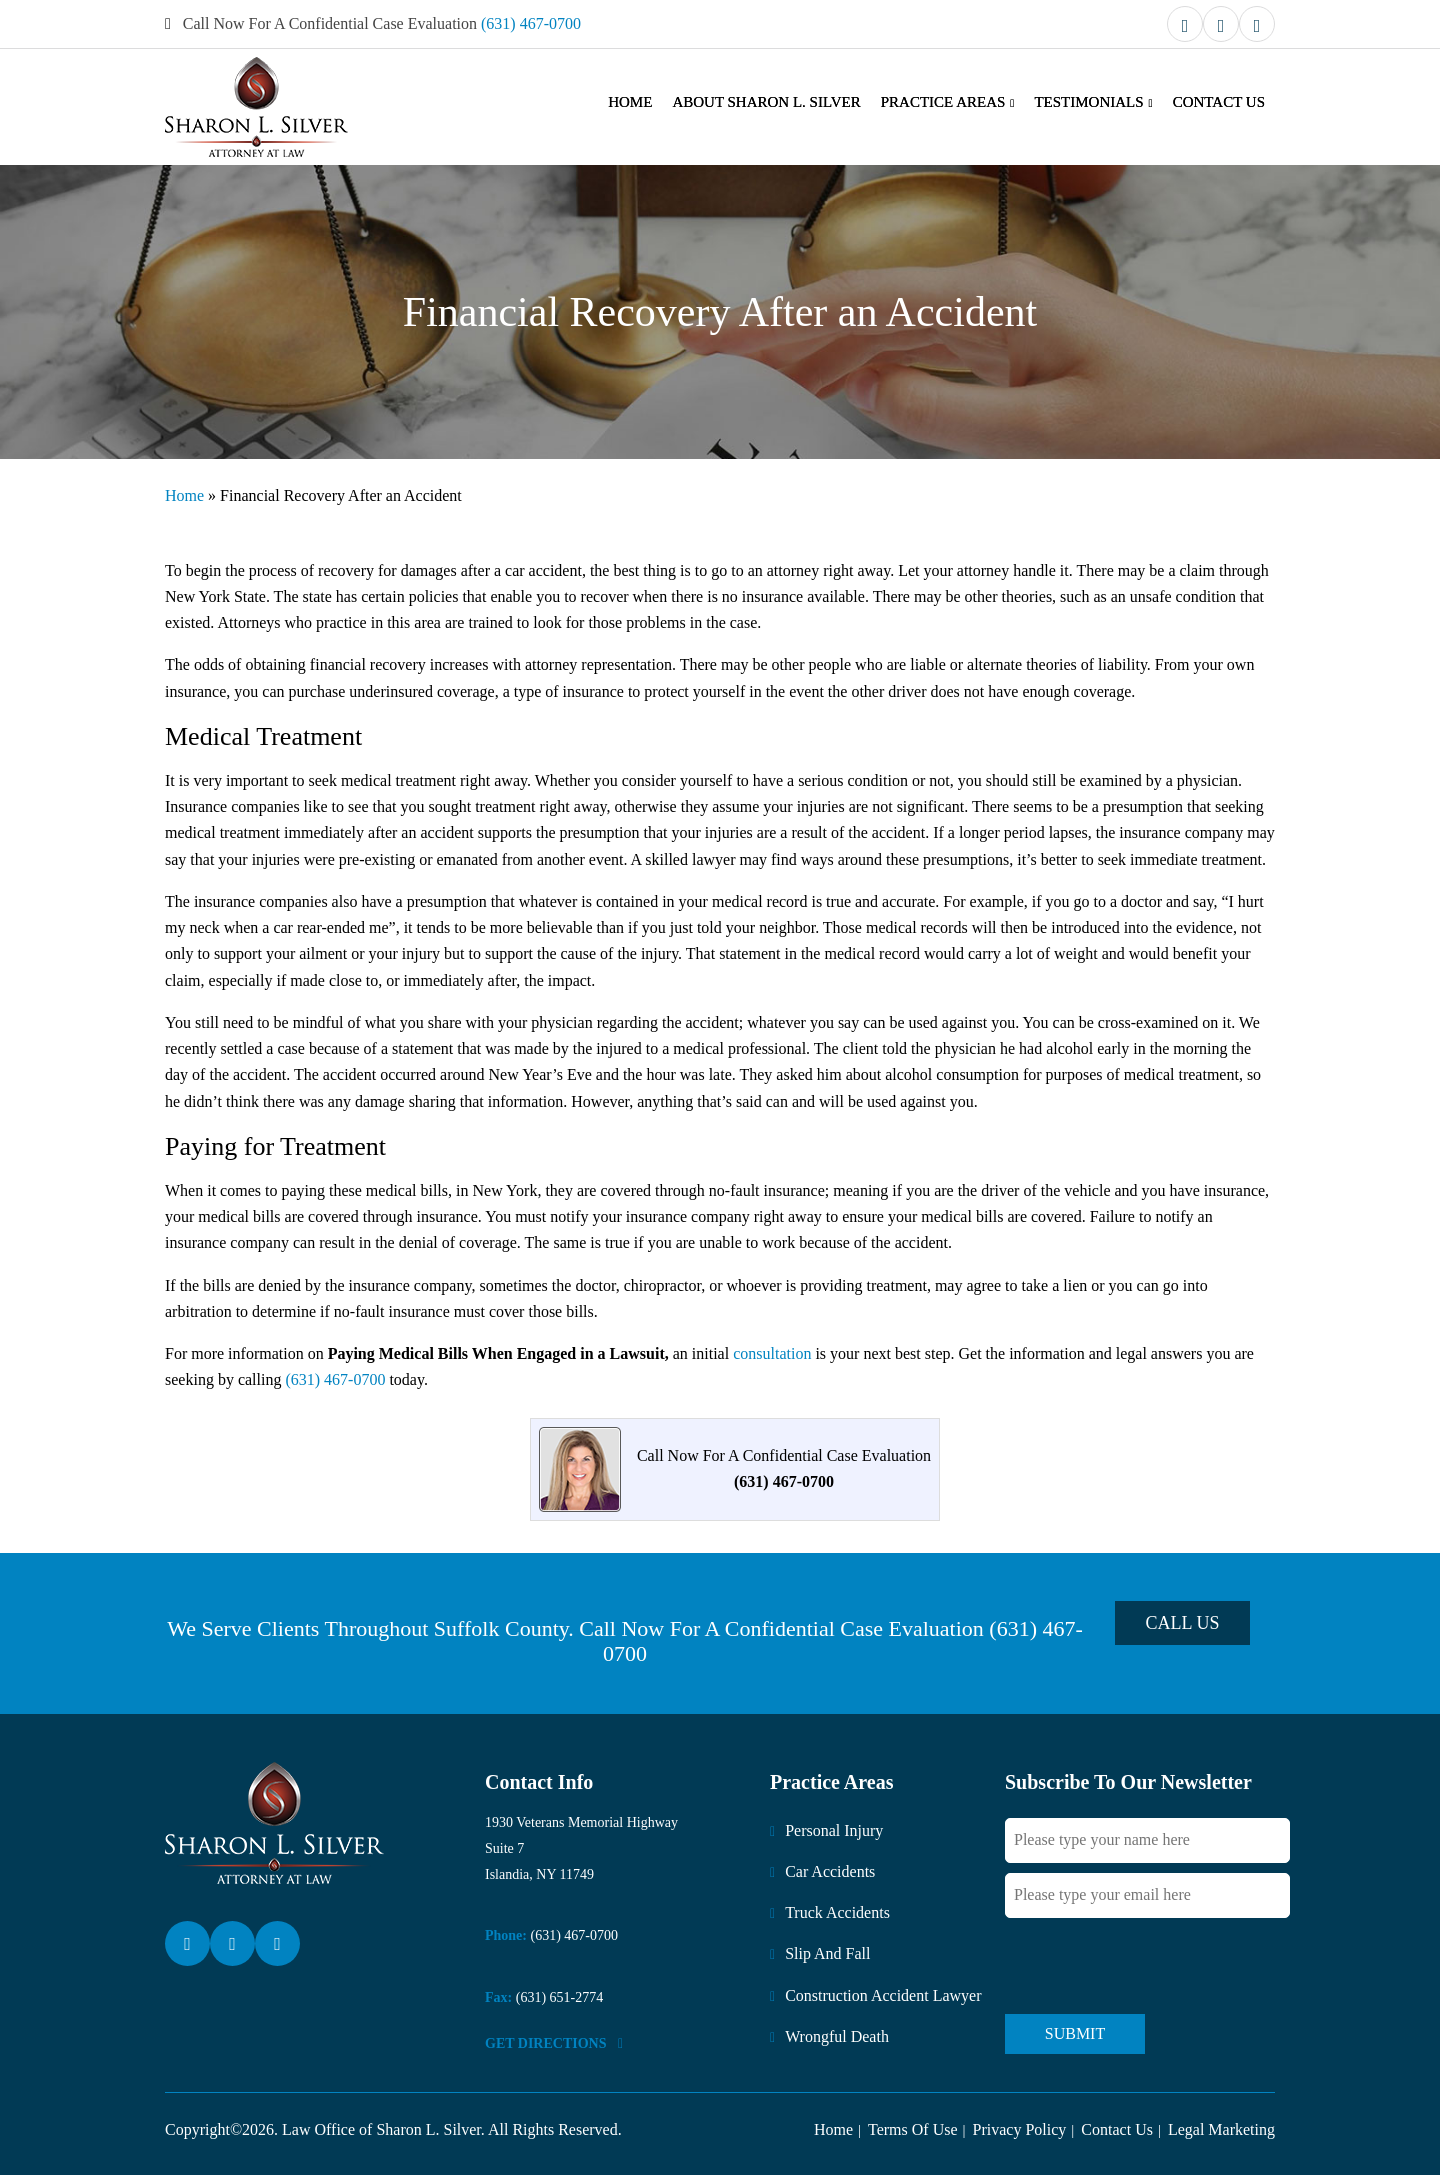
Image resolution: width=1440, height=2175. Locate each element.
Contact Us (1219, 102)
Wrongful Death (837, 2036)
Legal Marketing (1221, 2129)
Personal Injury (834, 1830)
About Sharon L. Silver (766, 102)
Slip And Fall (827, 1953)
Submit (1075, 2033)
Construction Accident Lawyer (883, 1995)
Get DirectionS (554, 2043)
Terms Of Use (913, 2129)
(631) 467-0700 (531, 23)
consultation (772, 1353)
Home (630, 102)
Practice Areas (943, 102)
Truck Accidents (837, 1912)
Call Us (1183, 1623)
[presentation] (1157, 1965)
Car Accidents (830, 1871)
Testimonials (1088, 102)
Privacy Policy (1020, 2129)
